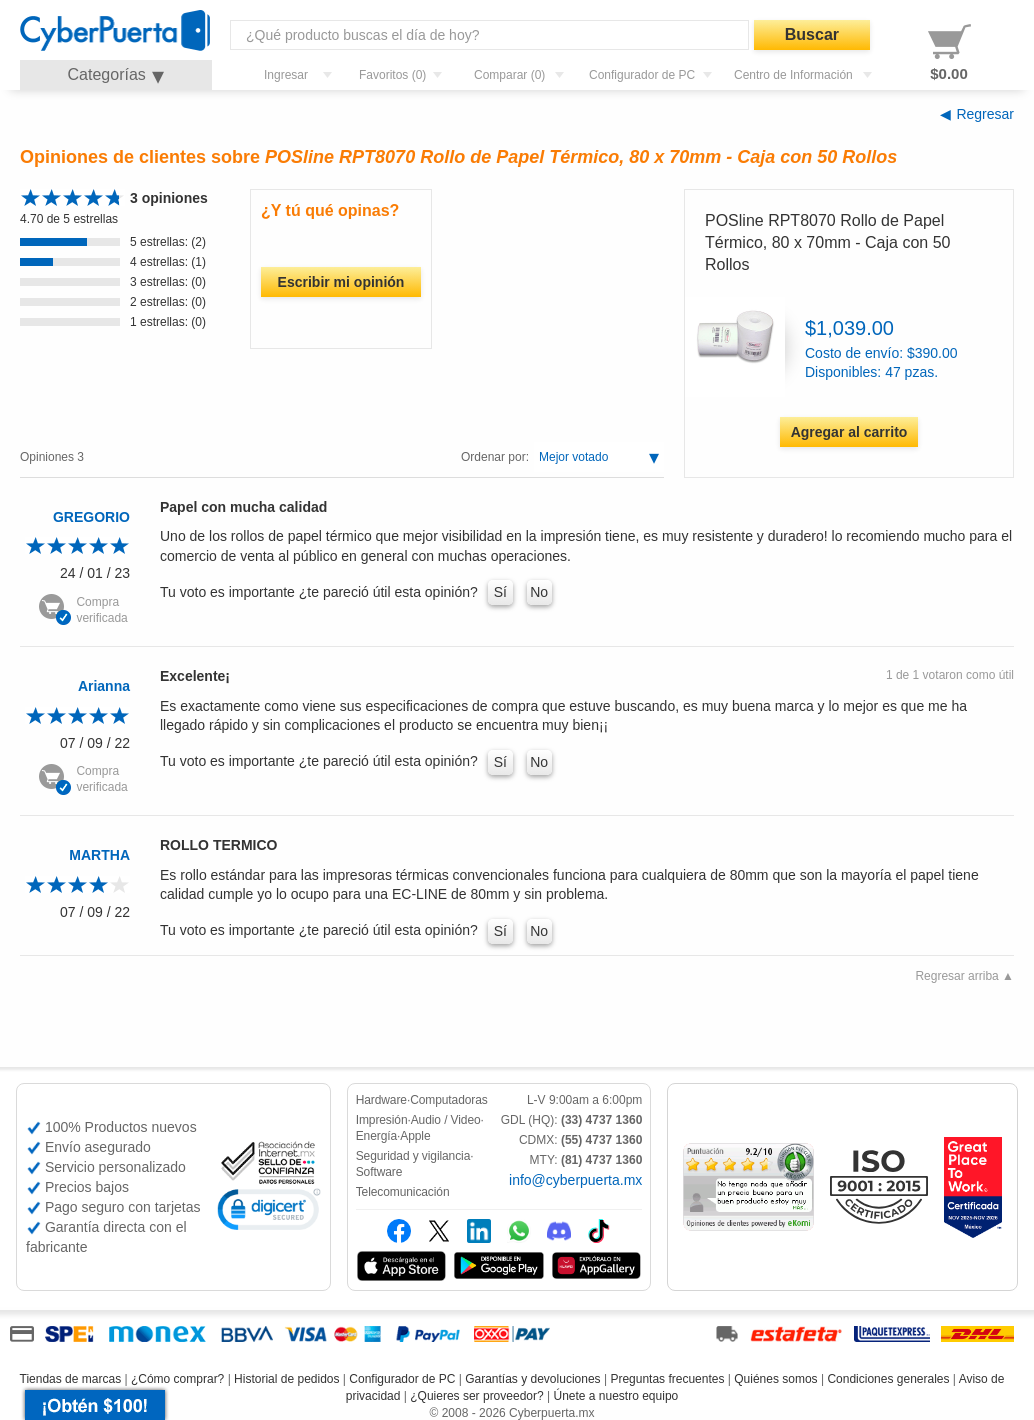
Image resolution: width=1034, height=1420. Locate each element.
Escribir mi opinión (341, 282)
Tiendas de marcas (71, 1379)
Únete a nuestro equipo (615, 1396)
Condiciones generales (888, 1379)
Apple (415, 1136)
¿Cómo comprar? (177, 1379)
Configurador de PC (402, 1379)
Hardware (381, 1100)
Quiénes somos (775, 1379)
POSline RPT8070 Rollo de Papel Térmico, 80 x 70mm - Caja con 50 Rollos (827, 243)
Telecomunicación (403, 1192)
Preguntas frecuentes (667, 1379)
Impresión (382, 1120)
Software (379, 1172)
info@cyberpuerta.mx (575, 1180)
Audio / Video (446, 1120)
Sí (500, 592)
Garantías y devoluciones (532, 1379)
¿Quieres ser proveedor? (476, 1396)
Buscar (812, 34)
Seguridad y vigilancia (413, 1156)
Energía (376, 1136)
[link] (269, 1212)
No (539, 592)
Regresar (985, 114)
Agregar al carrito (849, 432)
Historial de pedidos (286, 1379)
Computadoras (449, 1100)
